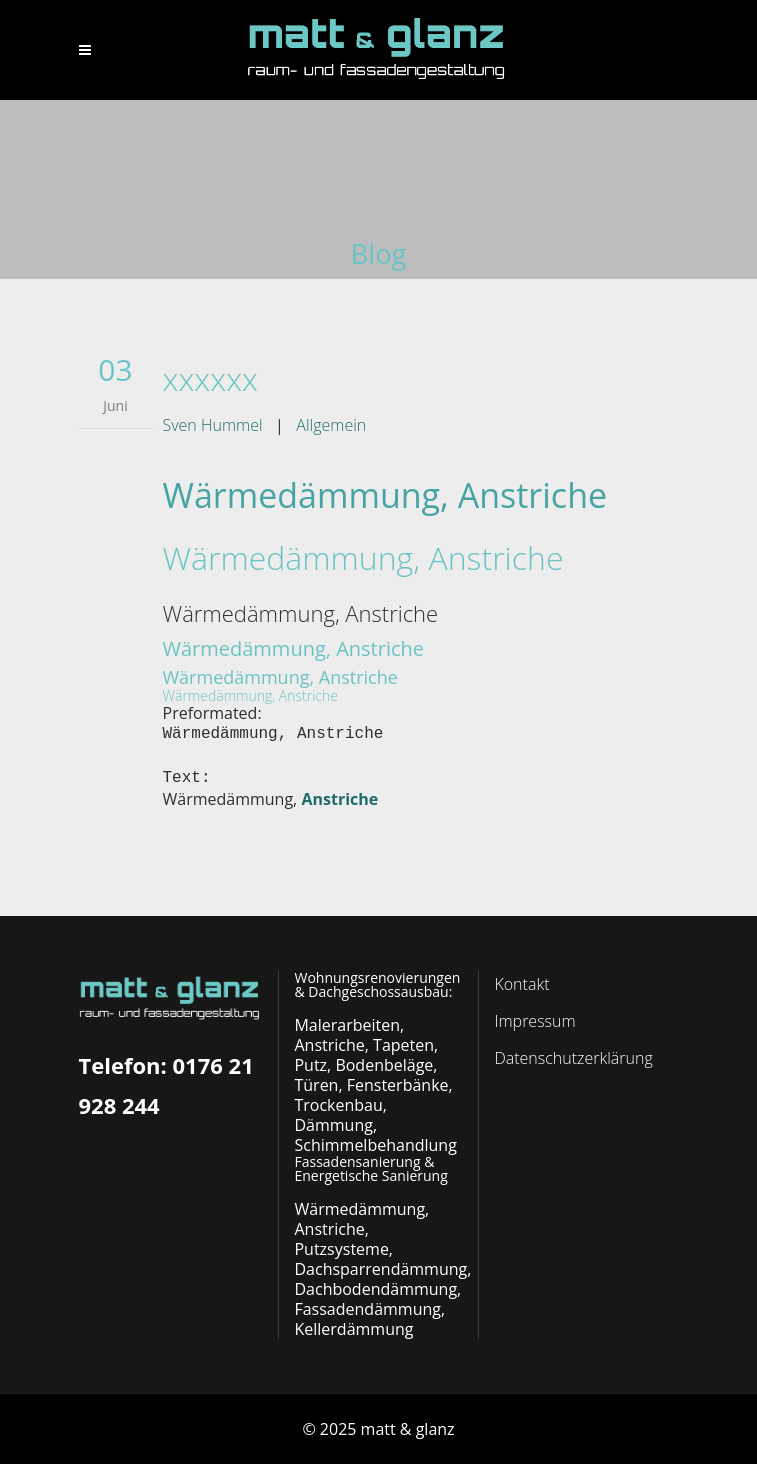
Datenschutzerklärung (573, 1058)
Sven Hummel (213, 425)
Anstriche (339, 799)
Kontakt (521, 984)
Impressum (534, 1021)
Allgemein (331, 425)
